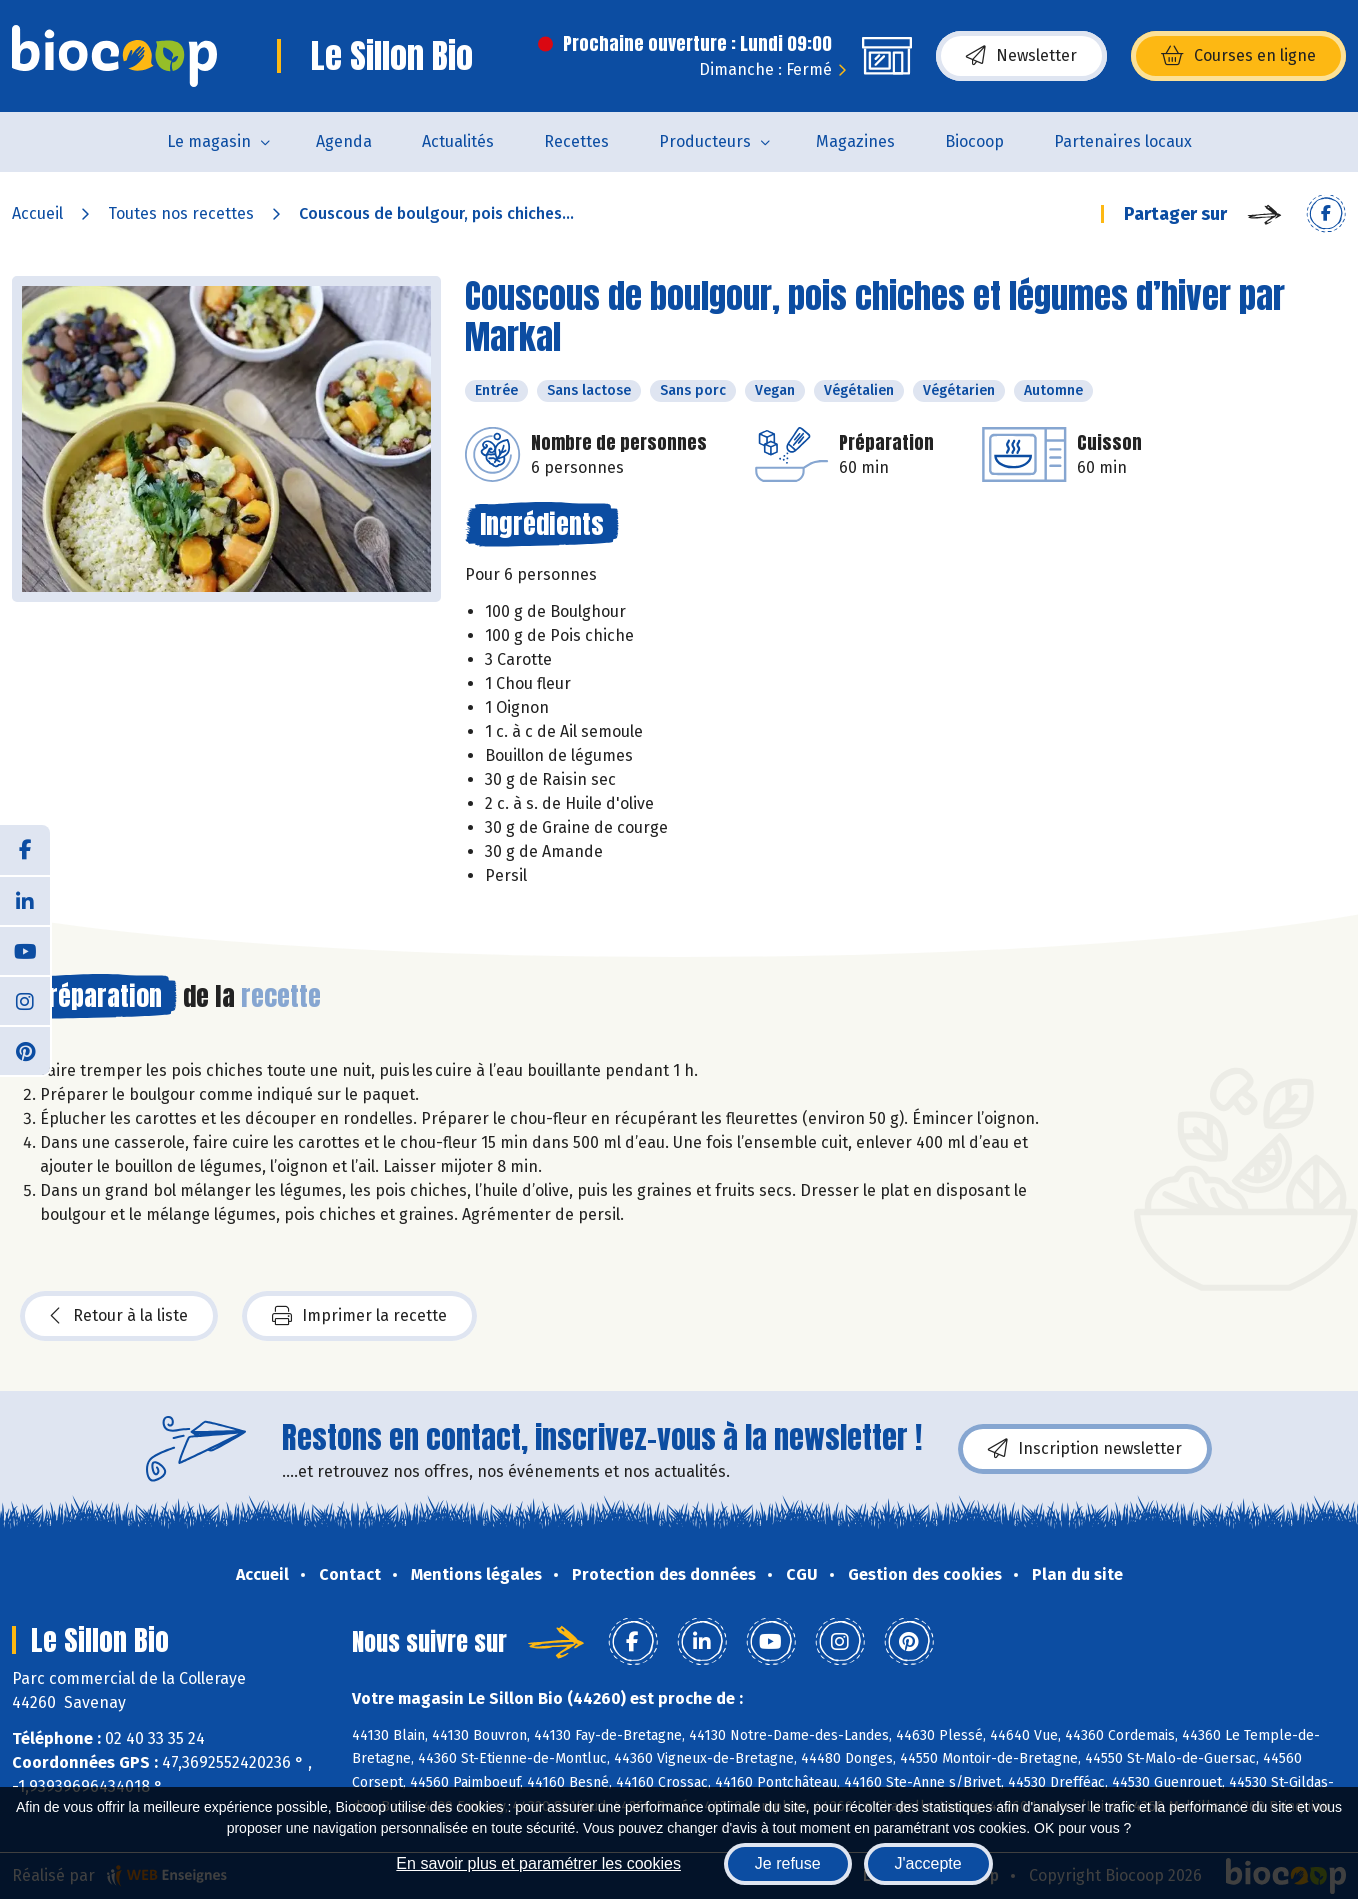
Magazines (855, 141)
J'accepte (928, 1863)
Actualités (458, 141)
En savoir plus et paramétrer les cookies (538, 1863)
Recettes (576, 141)
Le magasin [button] (209, 141)
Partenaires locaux (1123, 141)
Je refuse (788, 1863)
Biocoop (974, 141)
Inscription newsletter (1085, 1449)
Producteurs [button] (705, 141)
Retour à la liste (119, 1316)
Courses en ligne (1238, 56)
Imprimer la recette (359, 1316)
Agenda (344, 141)
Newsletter (1021, 56)
